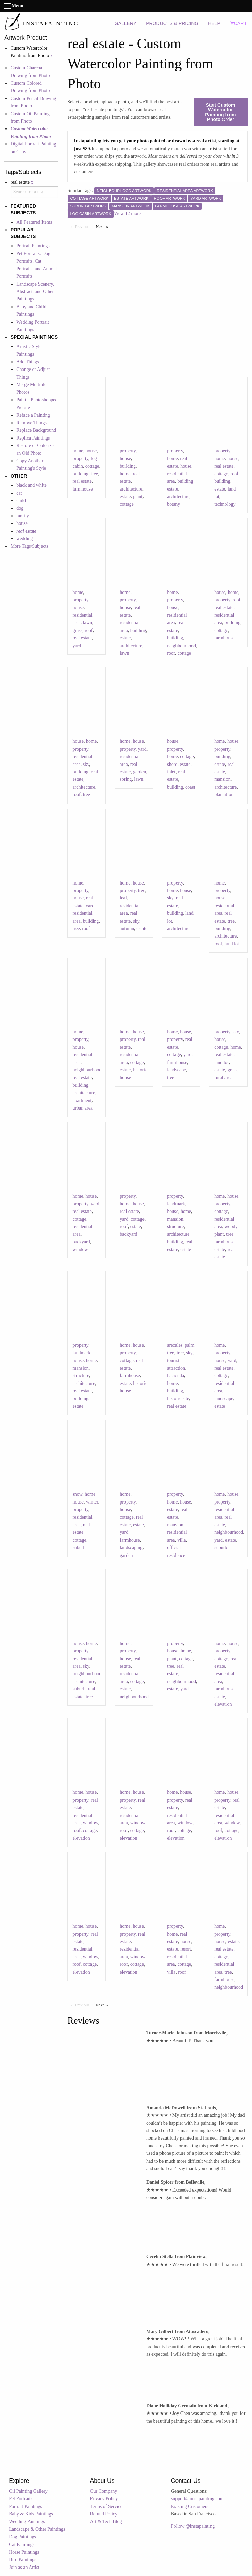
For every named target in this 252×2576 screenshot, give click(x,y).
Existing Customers (189, 2506)
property (80, 458)
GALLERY (125, 23)
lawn (87, 622)
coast (190, 787)
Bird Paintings (22, 2559)
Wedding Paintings (27, 2521)
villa (182, 1540)
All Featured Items (34, 222)
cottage (92, 466)
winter (92, 1502)
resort (185, 1949)
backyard (81, 1241)
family (22, 515)
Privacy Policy (104, 2498)
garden (139, 771)
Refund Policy (104, 2514)
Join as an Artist (24, 2567)
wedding (24, 538)
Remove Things (31, 422)
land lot (232, 943)
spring (126, 779)
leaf (123, 897)
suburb (78, 1547)
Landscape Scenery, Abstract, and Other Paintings (35, 291)
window (80, 1249)
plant (137, 496)
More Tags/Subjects (29, 546)
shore (172, 764)
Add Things (27, 361)
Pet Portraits (20, 2498)
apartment (81, 1100)
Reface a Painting (33, 415)
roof (234, 473)
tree (94, 473)
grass (77, 630)
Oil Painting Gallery (28, 2491)
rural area (223, 1077)
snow (77, 1494)
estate (125, 496)
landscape (176, 1069)
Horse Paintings (24, 2552)
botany (173, 504)
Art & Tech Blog (106, 2521)
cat (19, 493)
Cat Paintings (21, 2544)
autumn (127, 928)
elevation (223, 1704)
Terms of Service (106, 2506)
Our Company (103, 2491)
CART (238, 23)
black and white (31, 485)
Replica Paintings (33, 438)
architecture (131, 489)
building (80, 473)
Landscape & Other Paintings (37, 2529)
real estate (81, 481)
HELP (214, 23)
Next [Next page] (104, 226)
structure (175, 1226)
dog (19, 508)
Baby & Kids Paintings (31, 2514)
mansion (222, 779)
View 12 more (127, 213)
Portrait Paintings (33, 245)
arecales (174, 1345)
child (21, 500)
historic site (178, 1398)
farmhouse (82, 489)
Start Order (220, 112)
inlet (171, 771)
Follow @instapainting (193, 2526)
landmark (176, 1203)
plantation (223, 794)
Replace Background (36, 430)
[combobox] (35, 192)
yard (76, 645)
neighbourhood (181, 645)
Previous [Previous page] (84, 226)
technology (224, 504)
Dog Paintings (22, 2536)
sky (86, 764)
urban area (82, 1108)
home (77, 450)
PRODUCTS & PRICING (172, 23)
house (22, 523)
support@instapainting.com (197, 2498)
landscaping (131, 1547)
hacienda (175, 1375)
